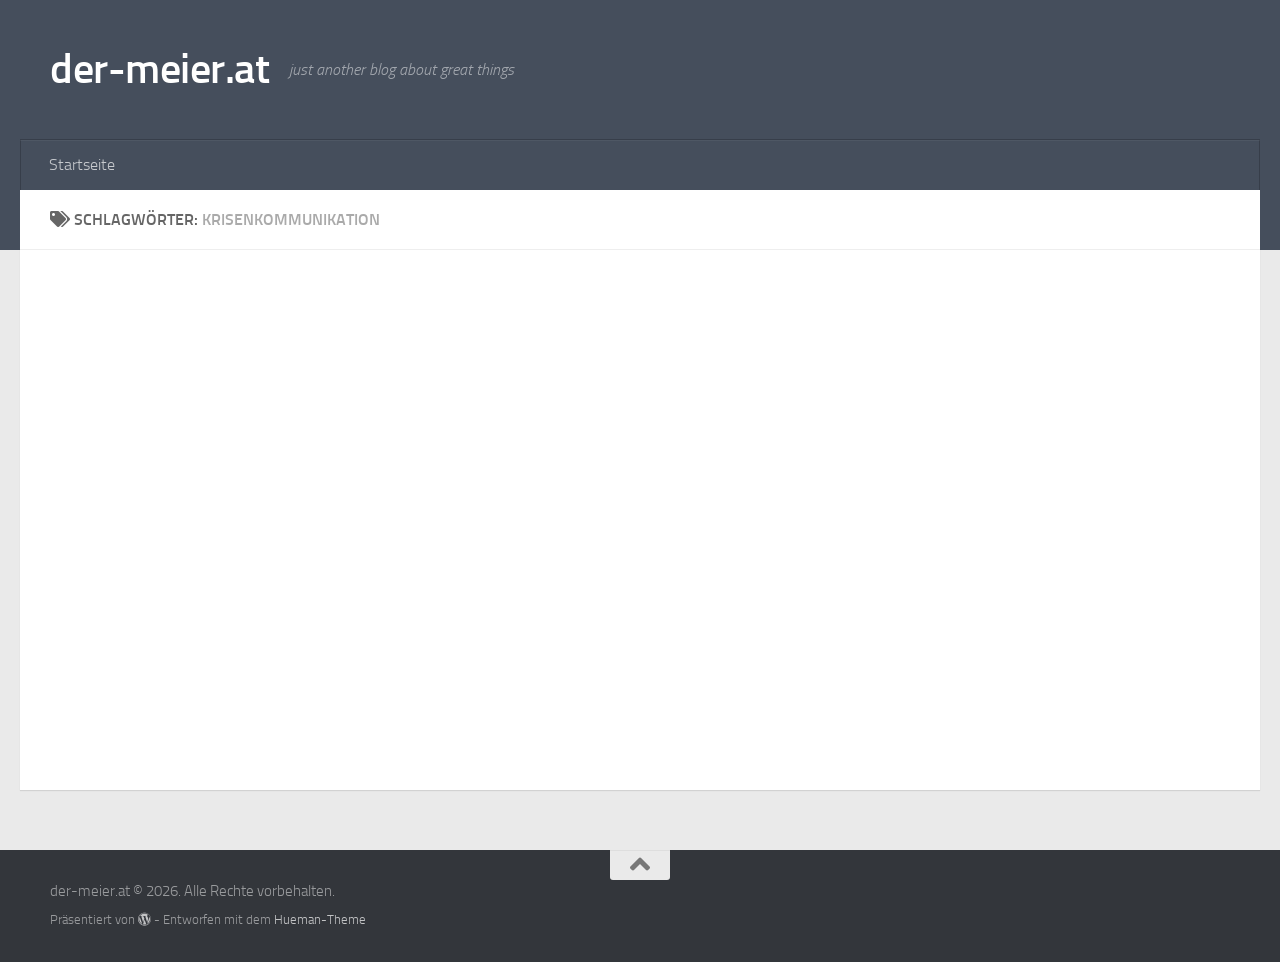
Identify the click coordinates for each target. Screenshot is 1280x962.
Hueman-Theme (320, 919)
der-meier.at (159, 69)
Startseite (82, 164)
